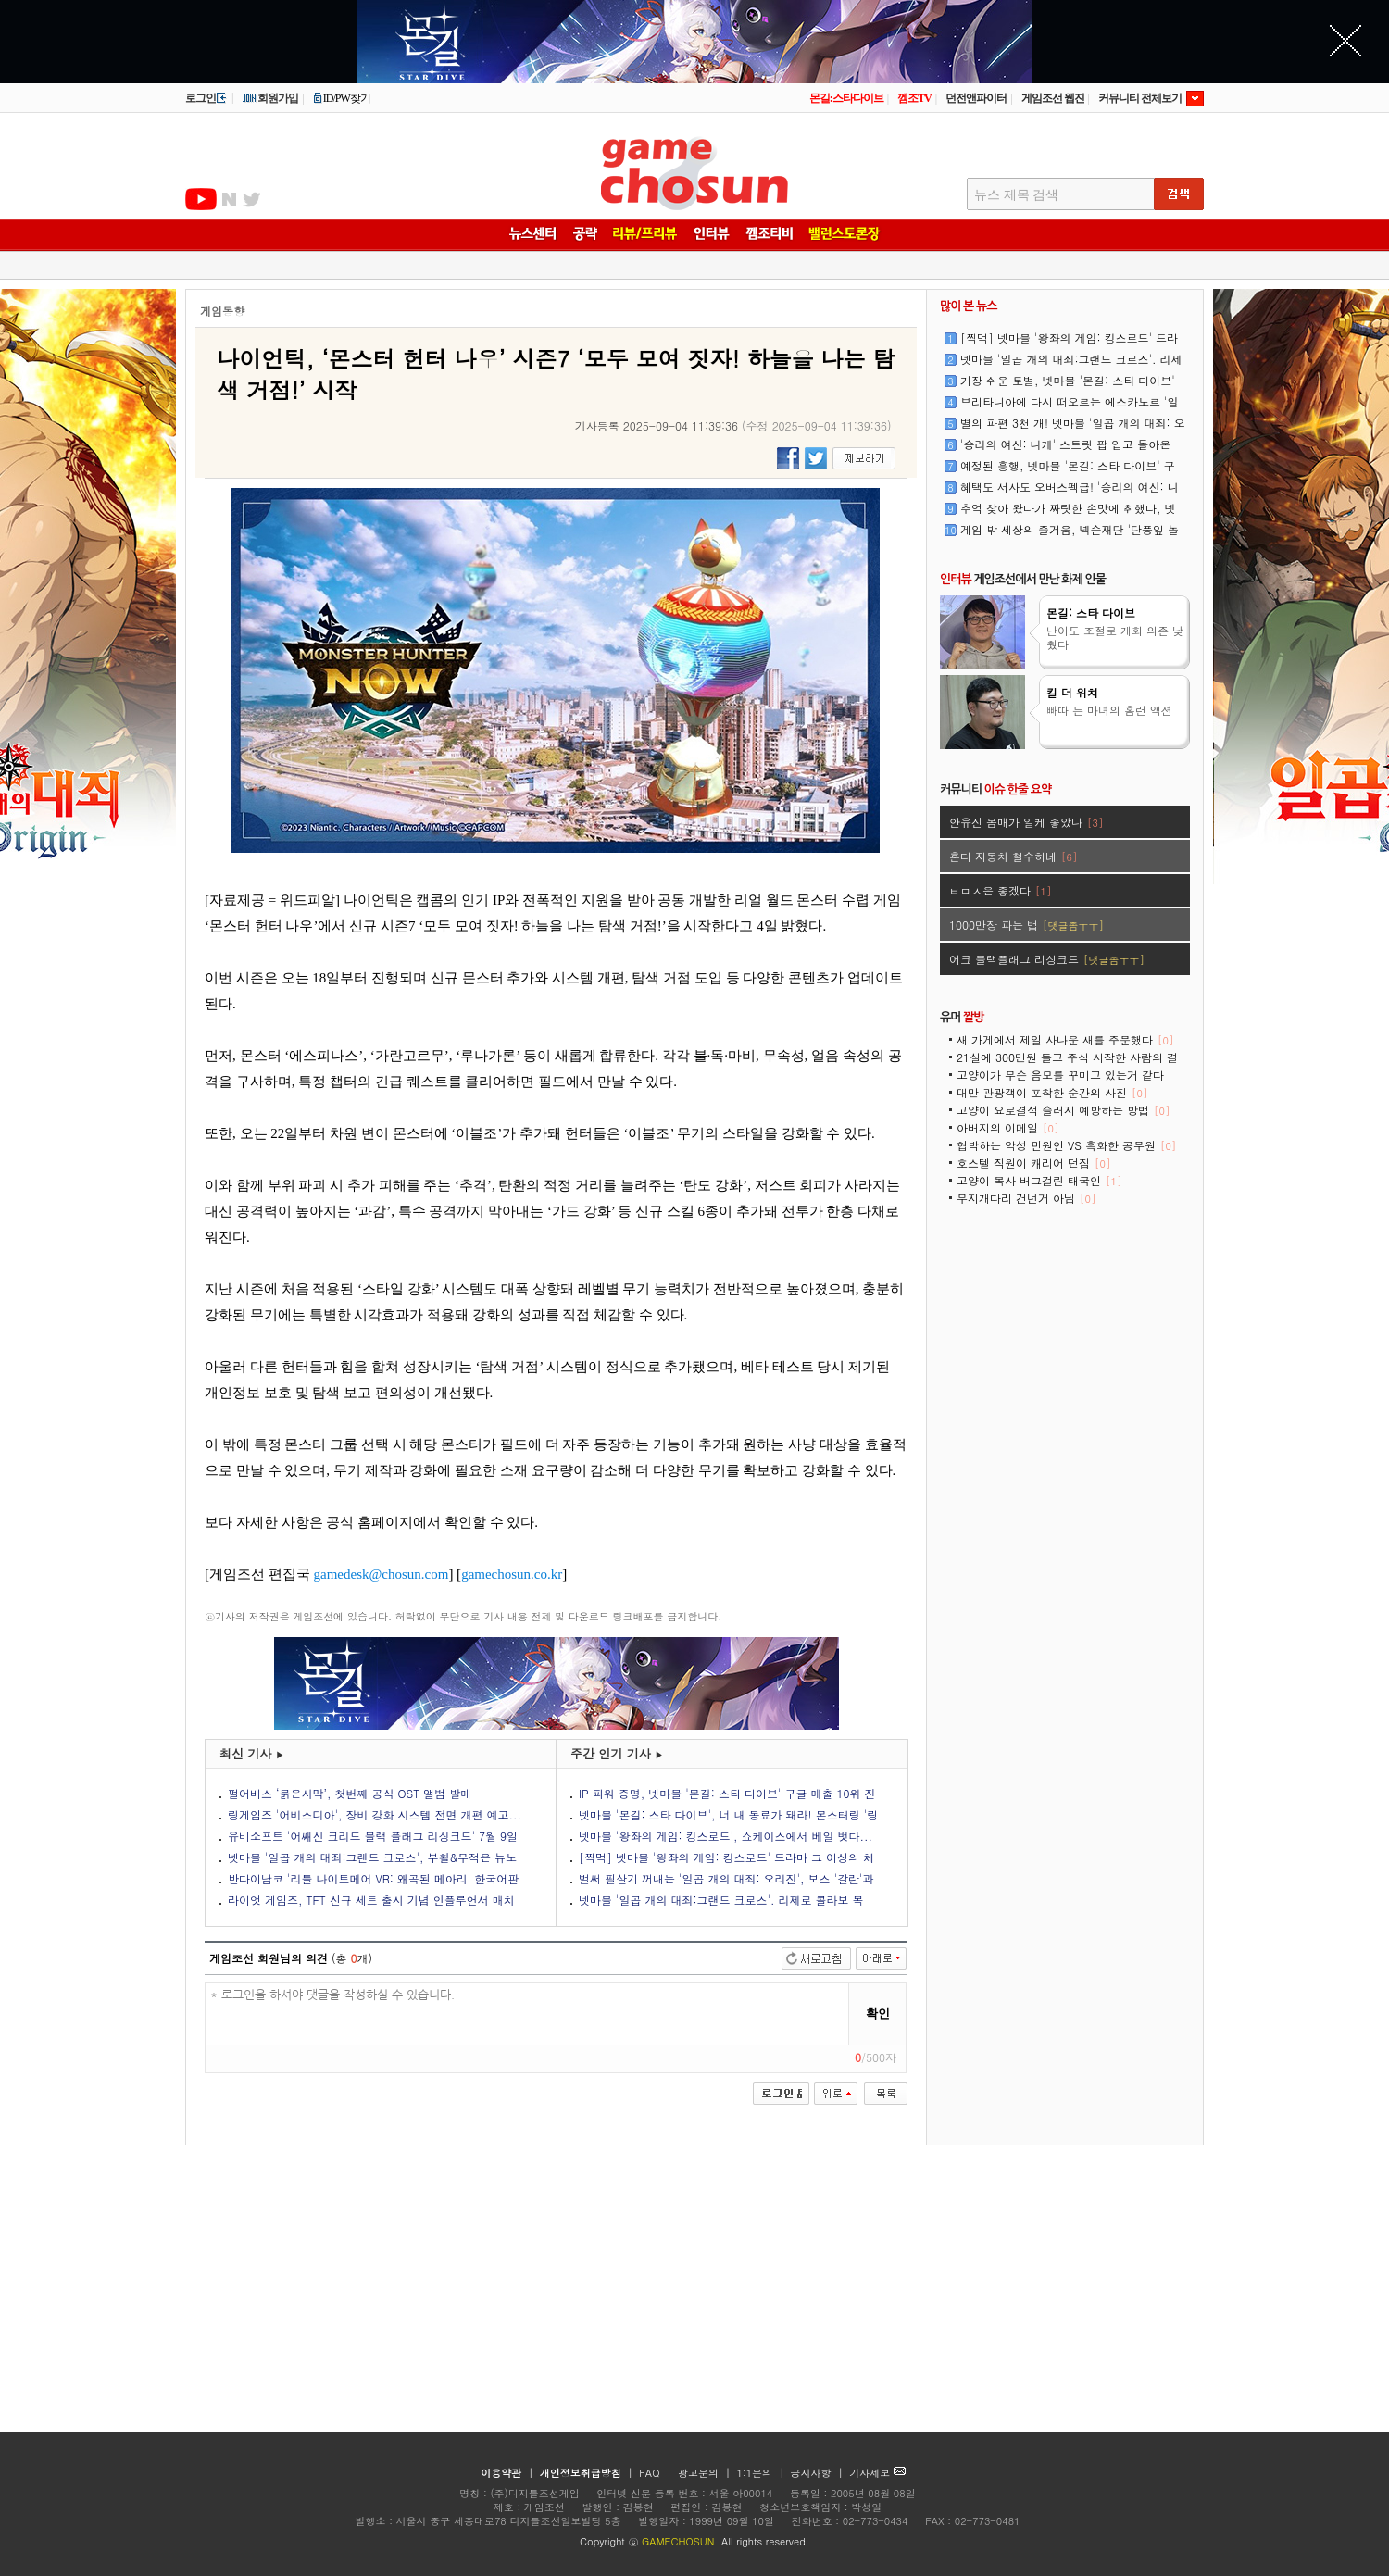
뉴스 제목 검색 (1016, 195)
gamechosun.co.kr (511, 1574)
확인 (878, 2013)
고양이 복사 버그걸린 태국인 (1039, 1180)
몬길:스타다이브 (846, 98)
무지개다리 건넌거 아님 (1026, 1198)
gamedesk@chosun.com (381, 1574)
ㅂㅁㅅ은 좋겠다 (1000, 890)
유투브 (201, 199)
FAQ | (657, 2473)
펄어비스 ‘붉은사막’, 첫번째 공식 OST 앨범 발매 (349, 1793)
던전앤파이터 (976, 98)
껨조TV (914, 98)
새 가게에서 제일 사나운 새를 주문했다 (1065, 1039)
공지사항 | (819, 2473)
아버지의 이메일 (1007, 1127)
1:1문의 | (762, 2473)
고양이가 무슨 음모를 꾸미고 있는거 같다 (1060, 1081)
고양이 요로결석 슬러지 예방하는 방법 (1063, 1110)
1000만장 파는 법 (1026, 924)
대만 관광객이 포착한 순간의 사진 (1052, 1092)
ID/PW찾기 (341, 98)
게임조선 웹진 (1052, 98)
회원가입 (270, 98)
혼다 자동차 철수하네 (1013, 856)
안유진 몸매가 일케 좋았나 (1026, 822)
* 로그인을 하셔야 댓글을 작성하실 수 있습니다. (527, 2014)
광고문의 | (704, 2473)
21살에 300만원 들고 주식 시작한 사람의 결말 (1067, 1063)
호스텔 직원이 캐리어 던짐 (1033, 1162)
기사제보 (877, 2473)
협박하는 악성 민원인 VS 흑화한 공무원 (1066, 1145)
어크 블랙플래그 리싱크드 (1047, 959)
